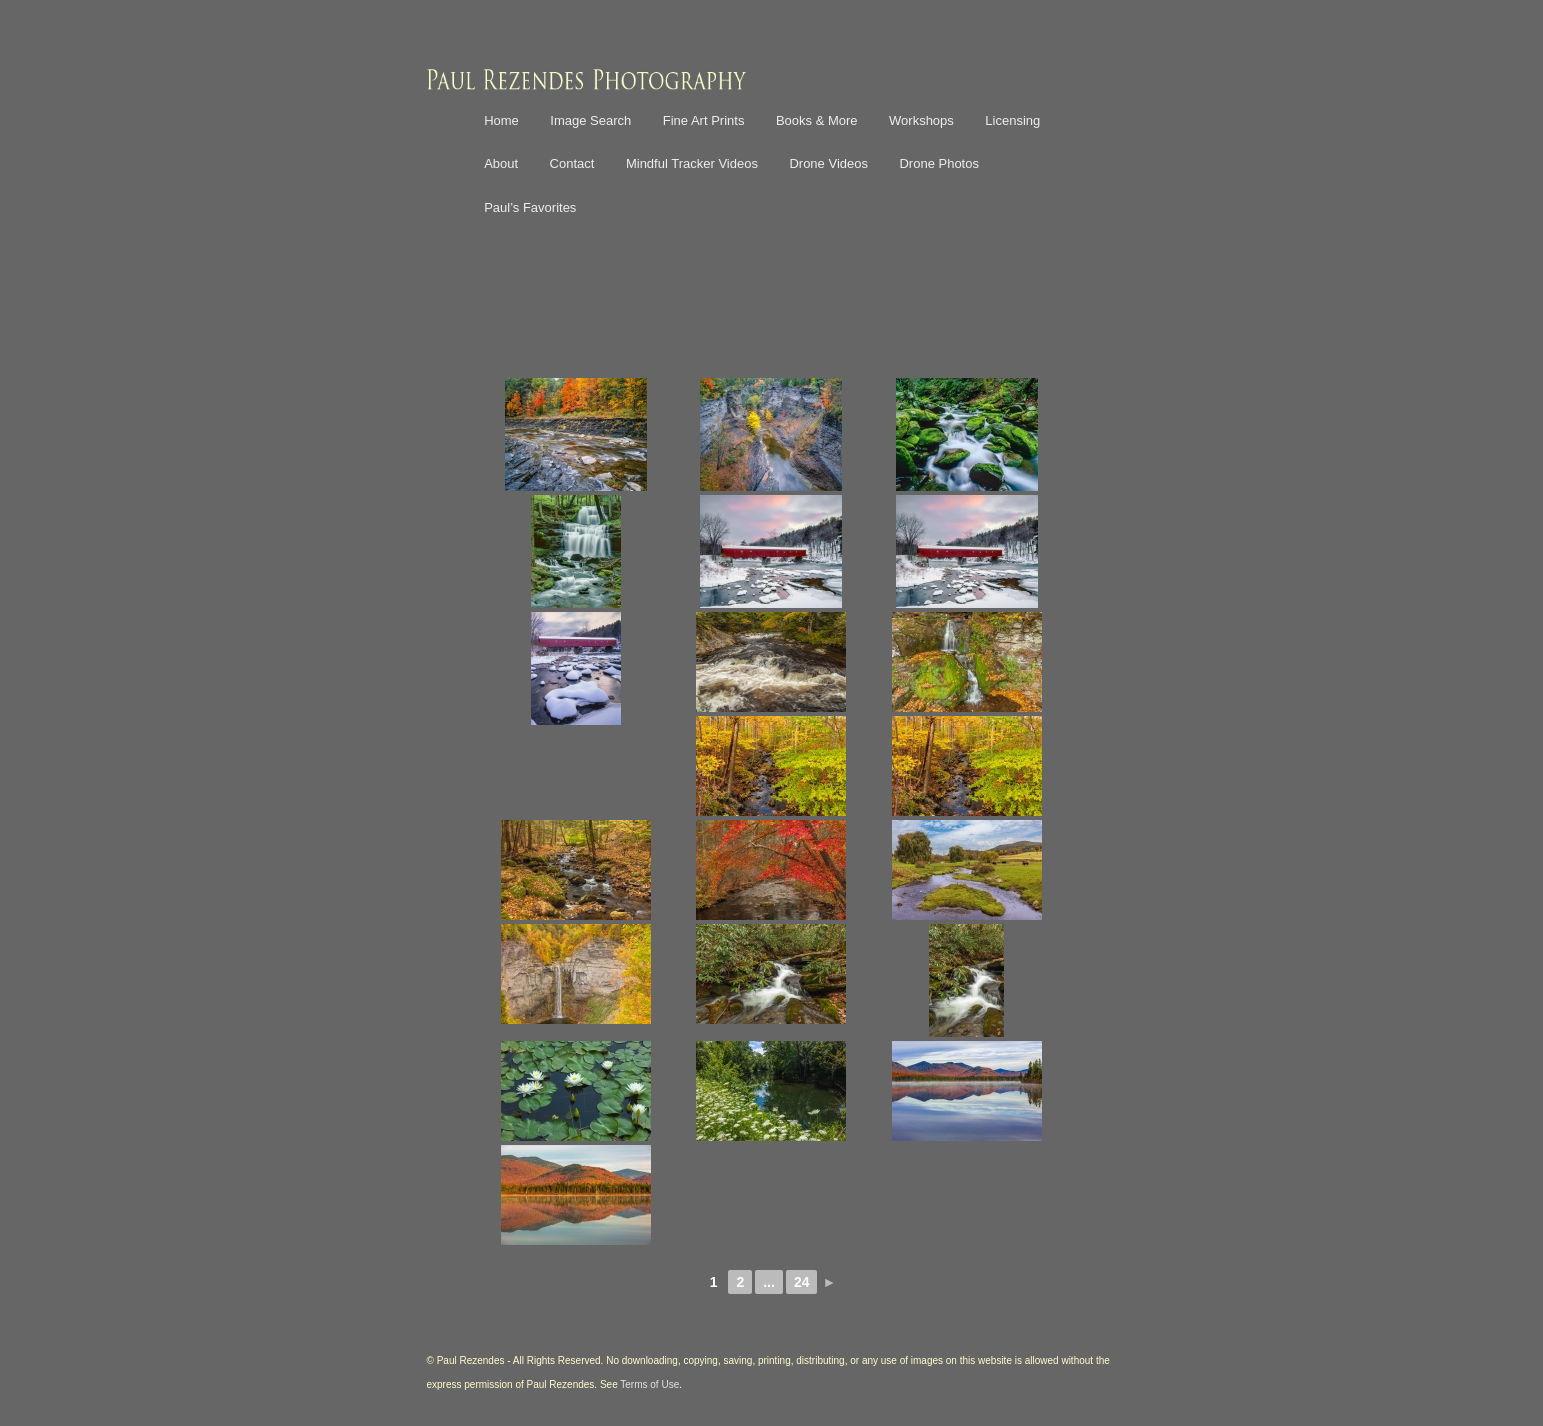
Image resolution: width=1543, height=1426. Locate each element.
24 (802, 1282)
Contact (572, 163)
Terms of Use (649, 1384)
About (501, 163)
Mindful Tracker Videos (692, 163)
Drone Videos (828, 163)
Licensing (1012, 120)
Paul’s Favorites (530, 207)
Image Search (590, 120)
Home (501, 120)
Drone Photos (939, 163)
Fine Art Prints (704, 120)
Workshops (921, 120)
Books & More (817, 120)
